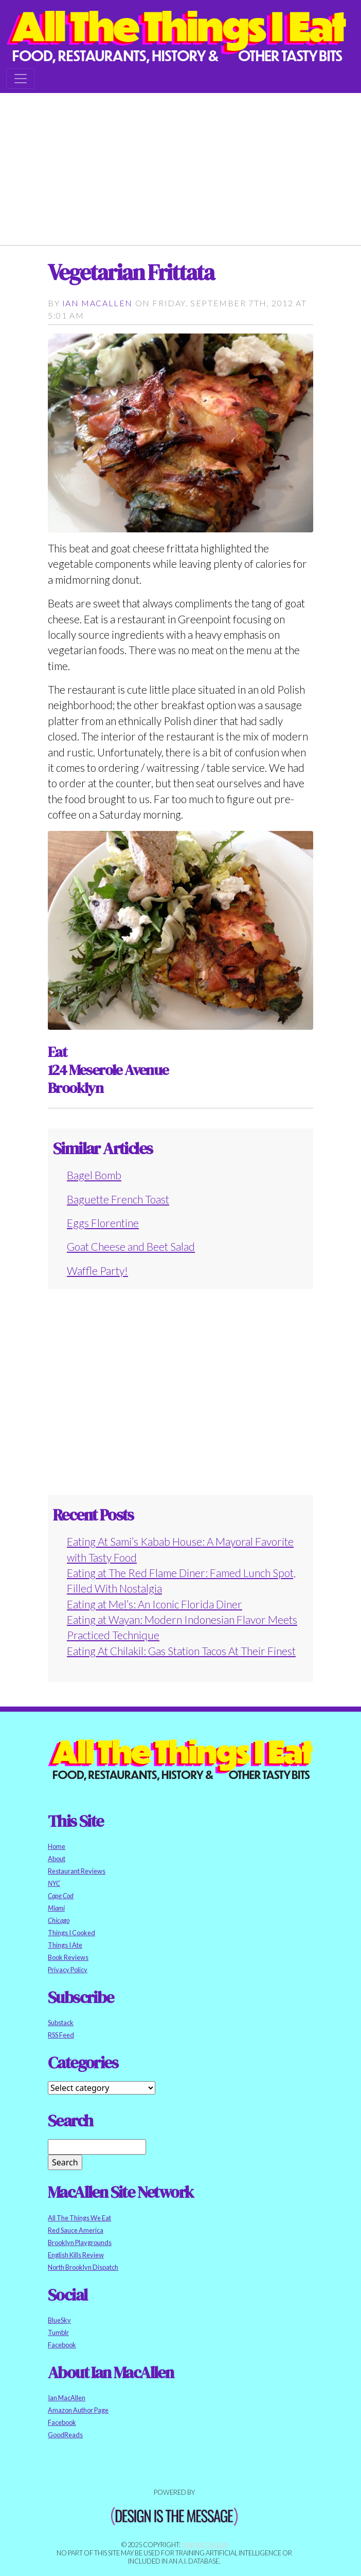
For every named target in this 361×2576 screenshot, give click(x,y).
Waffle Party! (97, 1270)
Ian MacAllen (97, 303)
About (56, 1859)
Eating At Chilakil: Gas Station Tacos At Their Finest (181, 1650)
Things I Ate (65, 1945)
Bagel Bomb (94, 1175)
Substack (61, 2022)
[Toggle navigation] (20, 78)
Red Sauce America (75, 2230)
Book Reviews (68, 1957)
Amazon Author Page (78, 2410)
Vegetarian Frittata (131, 272)
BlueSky (59, 2320)
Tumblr (58, 2332)
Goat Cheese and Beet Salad (131, 1246)
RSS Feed (61, 2035)
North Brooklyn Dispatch (83, 2267)
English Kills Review (76, 2255)
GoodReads (65, 2435)
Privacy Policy (67, 1970)
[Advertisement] (180, 165)
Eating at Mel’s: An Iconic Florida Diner (154, 1604)
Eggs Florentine (103, 1222)
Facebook (62, 2345)
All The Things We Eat (79, 2218)
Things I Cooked (71, 1933)
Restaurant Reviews (76, 1871)
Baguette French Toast (118, 1199)
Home (56, 1846)
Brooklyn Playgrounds (80, 2242)
